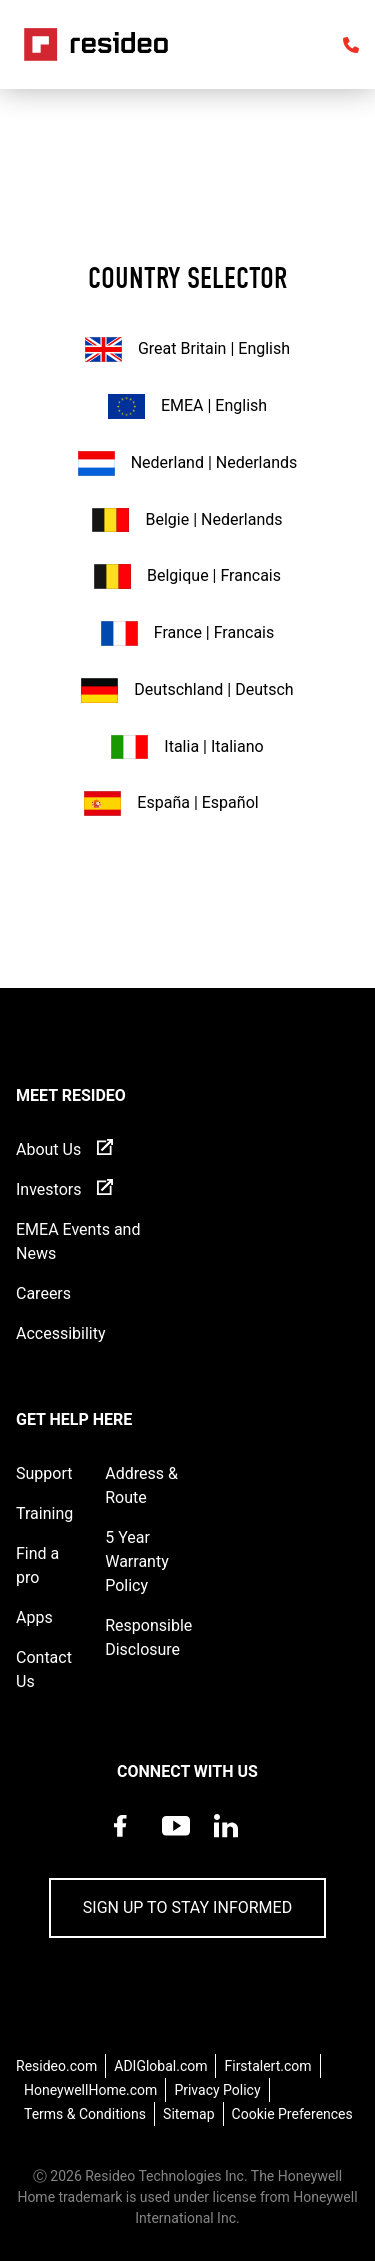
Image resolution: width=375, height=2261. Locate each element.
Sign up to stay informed (187, 1907)
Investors (48, 1189)
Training (44, 1513)
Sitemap (188, 2114)
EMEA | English (187, 406)
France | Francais (188, 633)
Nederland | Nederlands (188, 463)
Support (44, 1473)
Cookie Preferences (292, 2114)
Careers (43, 1293)
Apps (34, 1617)
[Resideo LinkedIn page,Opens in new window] (226, 1846)
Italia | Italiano (187, 747)
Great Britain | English (187, 349)
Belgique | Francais (187, 576)
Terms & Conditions (85, 2114)
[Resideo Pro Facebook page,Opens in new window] (126, 1846)
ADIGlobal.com (160, 2066)
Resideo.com (56, 2066)
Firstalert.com (267, 2066)
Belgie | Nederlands (187, 520)
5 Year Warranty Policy (137, 1561)
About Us (48, 1149)
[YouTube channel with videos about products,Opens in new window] (176, 1846)
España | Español (171, 803)
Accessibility (61, 1333)
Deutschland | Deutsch (187, 690)
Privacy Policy (217, 2090)
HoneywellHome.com (90, 2090)
